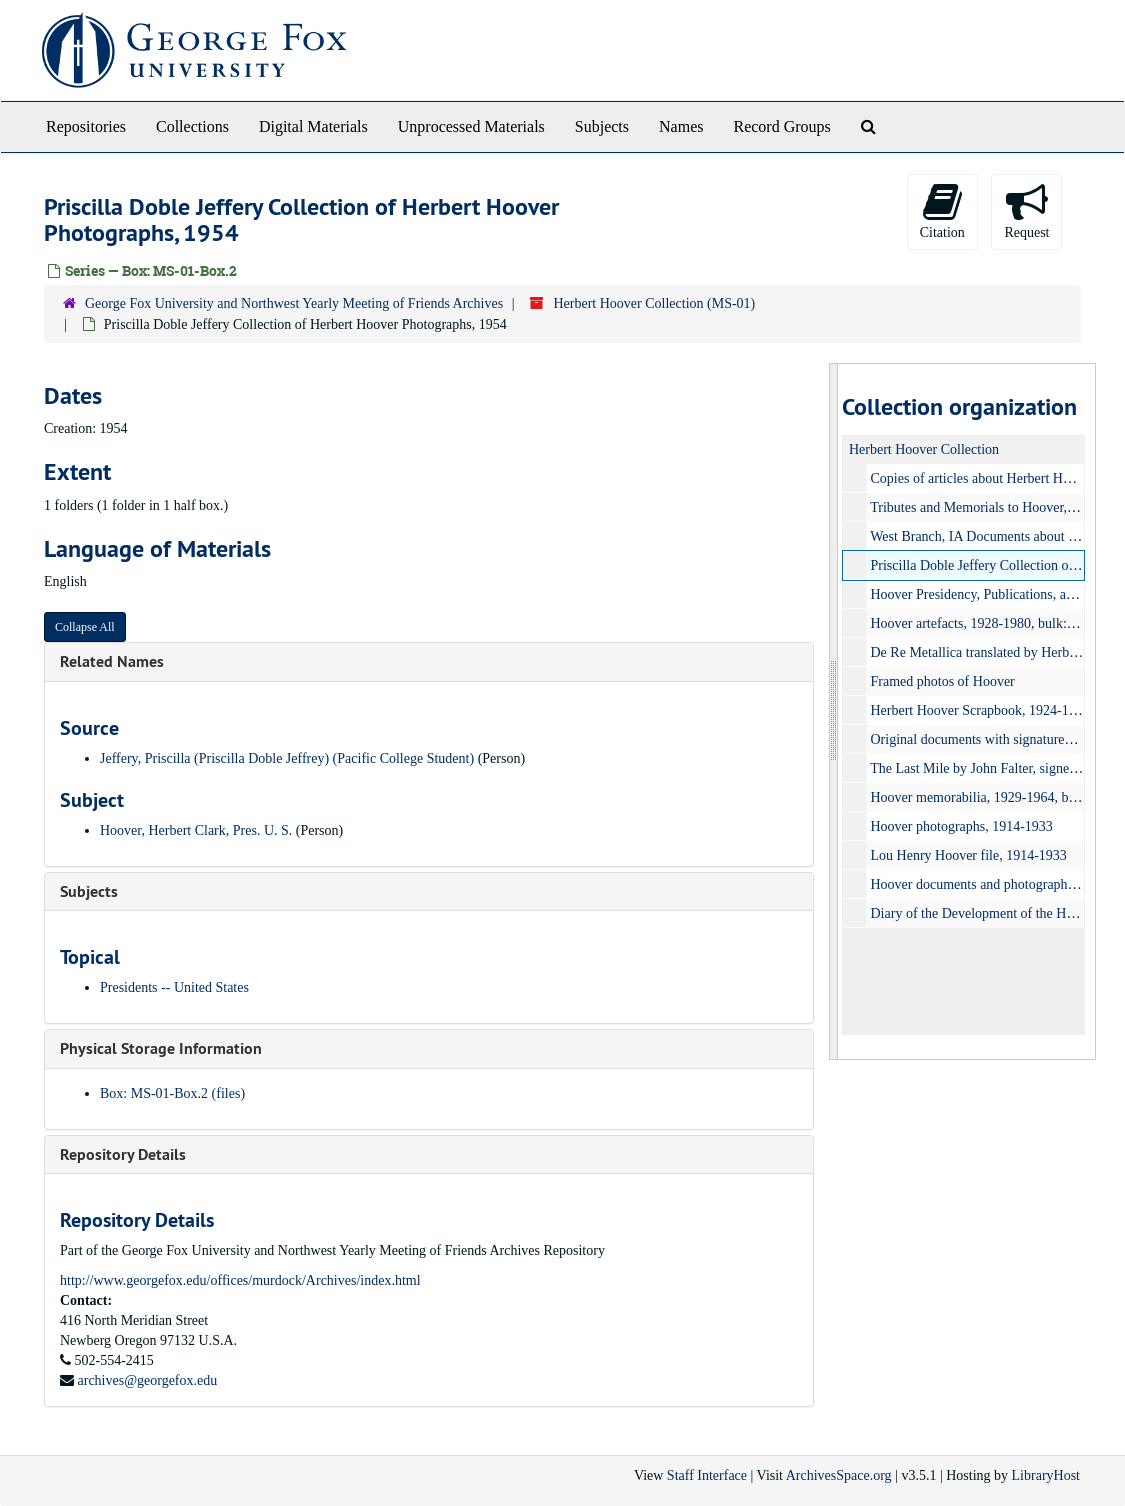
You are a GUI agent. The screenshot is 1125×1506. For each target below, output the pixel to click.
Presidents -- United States (174, 987)
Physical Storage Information (161, 1048)
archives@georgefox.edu (148, 1380)
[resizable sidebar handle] (834, 711)
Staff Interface (707, 1475)
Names (681, 126)
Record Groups (781, 126)
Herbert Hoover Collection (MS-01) (654, 303)
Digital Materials (313, 126)
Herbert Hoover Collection (924, 449)
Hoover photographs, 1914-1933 (962, 826)
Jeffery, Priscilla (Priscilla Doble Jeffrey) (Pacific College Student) (287, 758)
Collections (192, 126)
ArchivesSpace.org (839, 1475)
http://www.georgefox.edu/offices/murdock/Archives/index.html (240, 1280)
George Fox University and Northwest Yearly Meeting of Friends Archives (294, 303)
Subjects (602, 126)
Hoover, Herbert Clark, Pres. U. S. (196, 830)
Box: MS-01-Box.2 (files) (172, 1093)
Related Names (112, 661)
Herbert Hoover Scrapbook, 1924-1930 (980, 710)
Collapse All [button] (85, 627)
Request (1026, 210)
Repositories (86, 126)
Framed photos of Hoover (943, 681)
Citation (942, 210)
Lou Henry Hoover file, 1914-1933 (969, 855)
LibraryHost (1046, 1475)
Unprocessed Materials (471, 126)
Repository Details (123, 1154)
